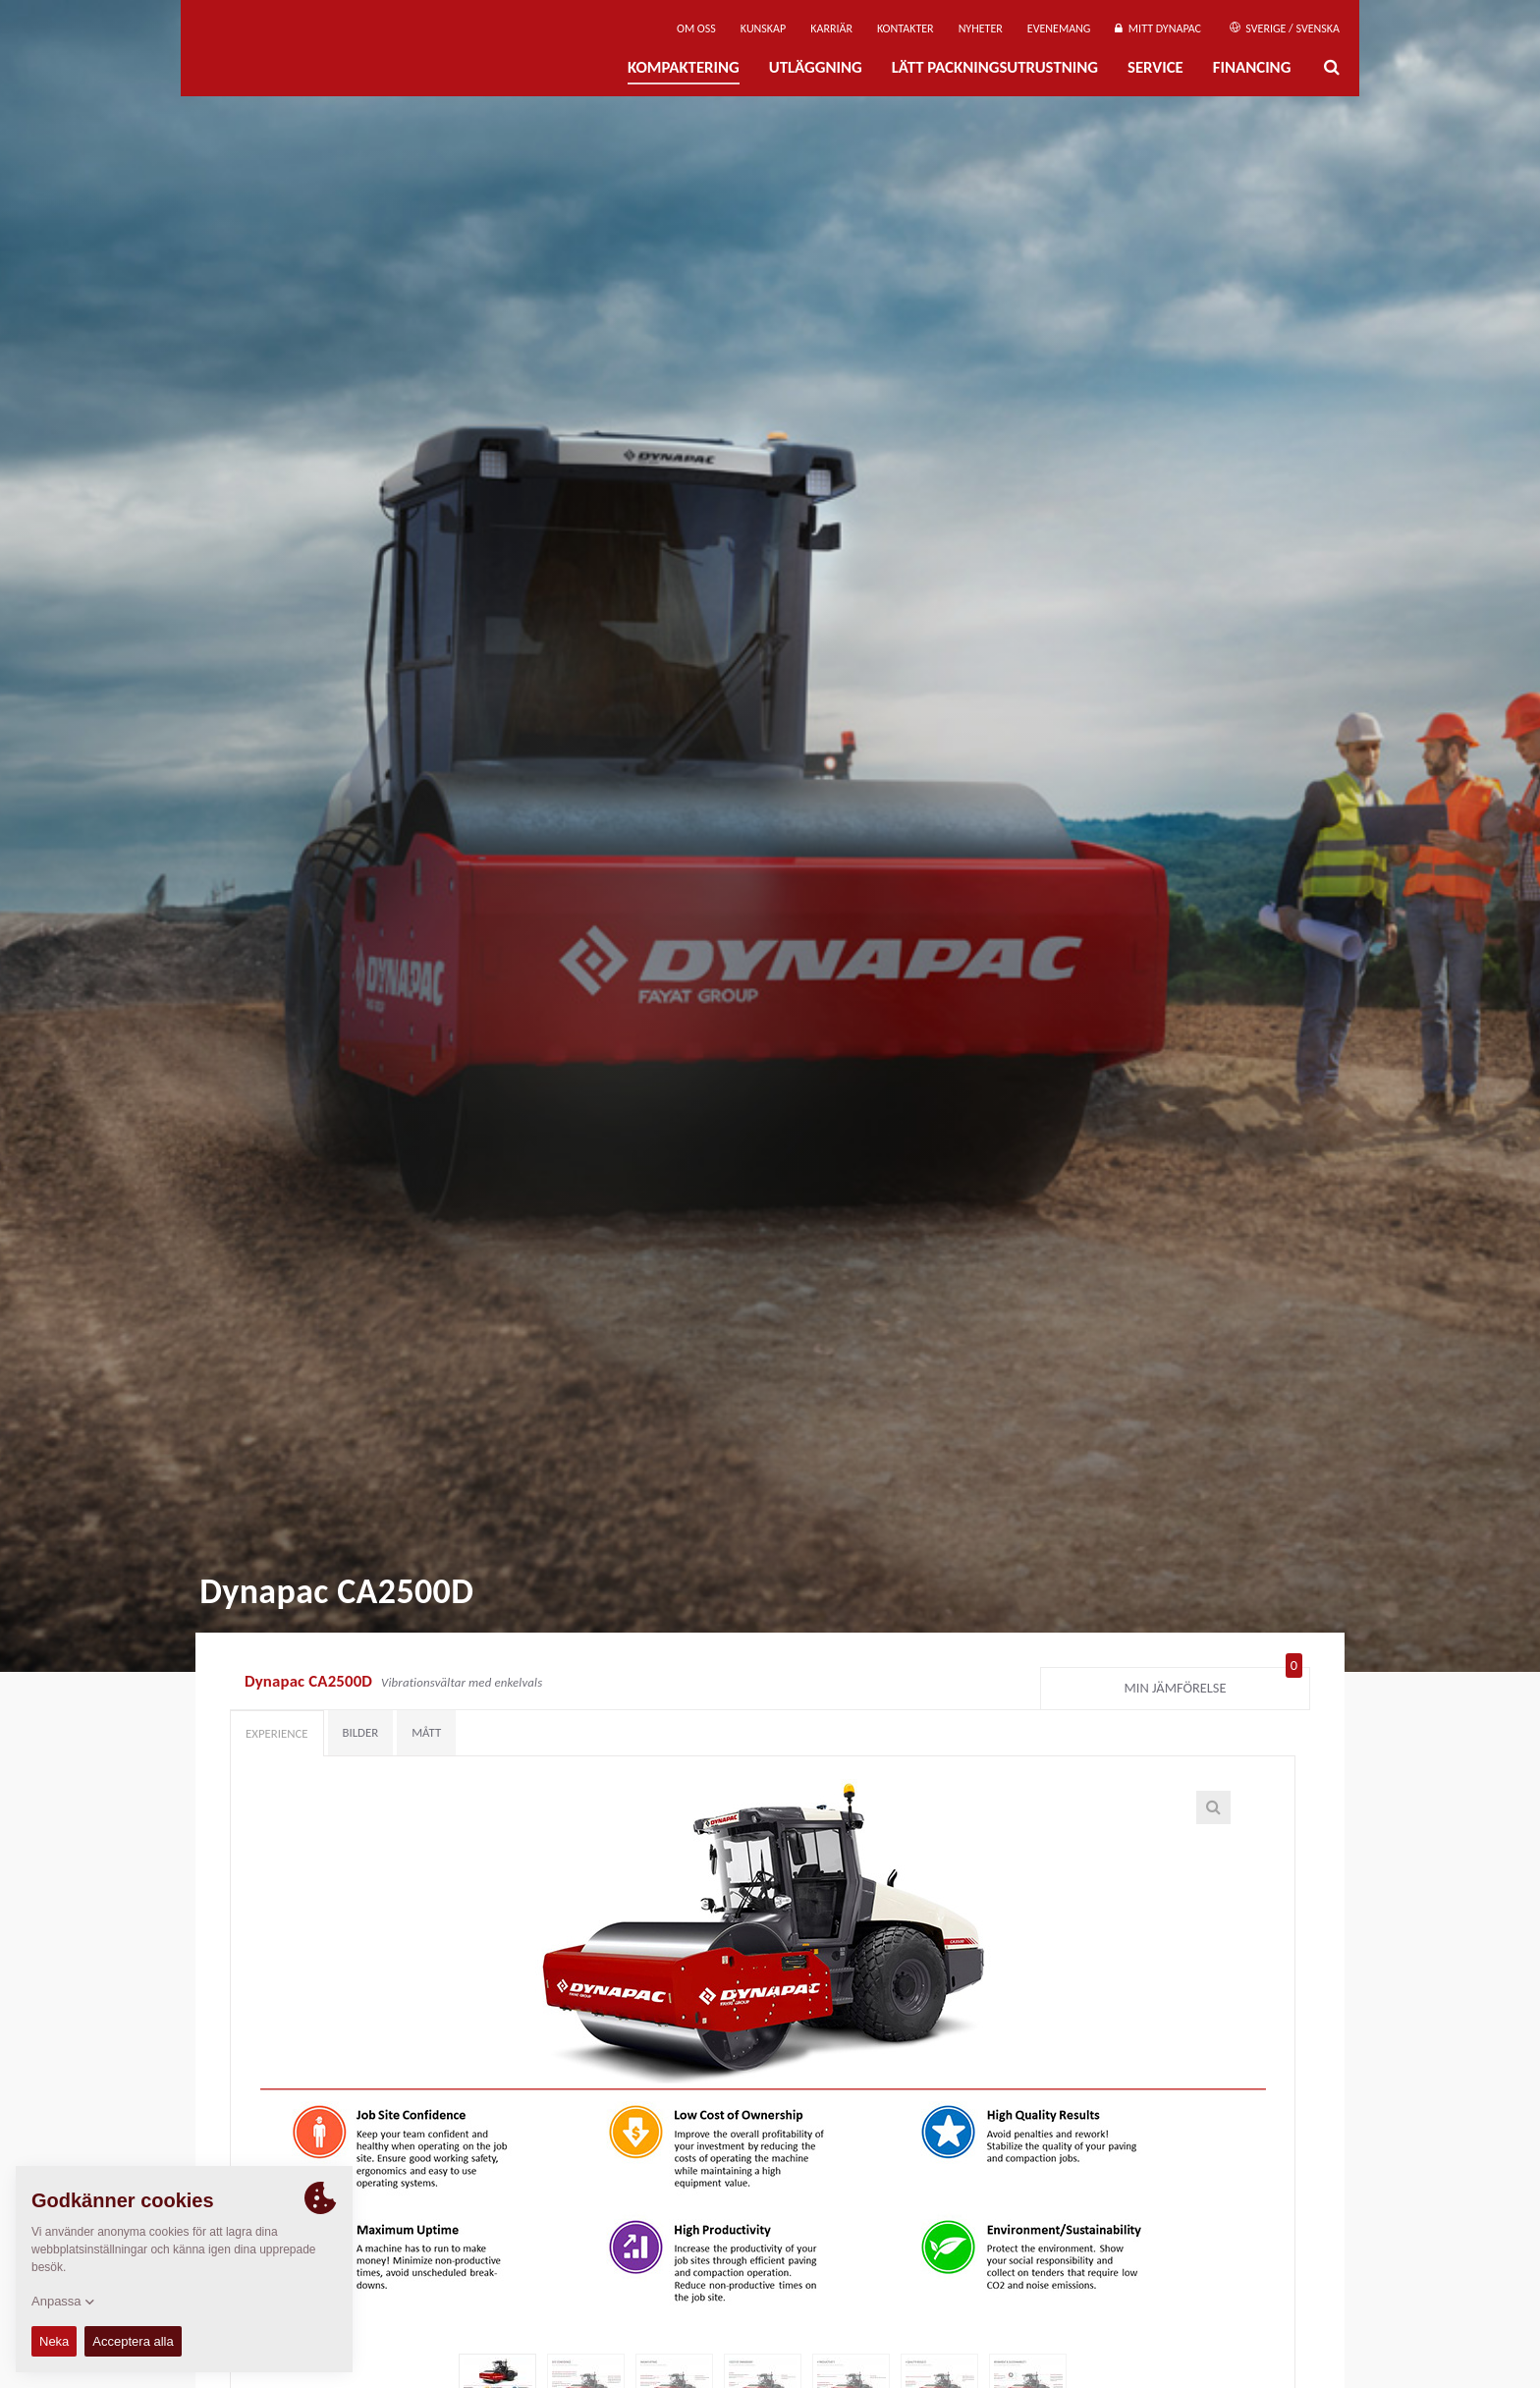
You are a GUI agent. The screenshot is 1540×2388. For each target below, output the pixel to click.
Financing (1252, 67)
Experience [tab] (277, 1733)
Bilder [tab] (361, 1732)
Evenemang (1059, 28)
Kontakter (905, 28)
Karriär (831, 28)
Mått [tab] (426, 1732)
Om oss (696, 28)
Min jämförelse (1214, 1683)
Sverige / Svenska (1285, 28)
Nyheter (981, 28)
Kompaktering (684, 67)
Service (1155, 67)
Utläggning (815, 67)
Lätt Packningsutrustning (995, 67)
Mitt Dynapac (1158, 28)
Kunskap (763, 28)
